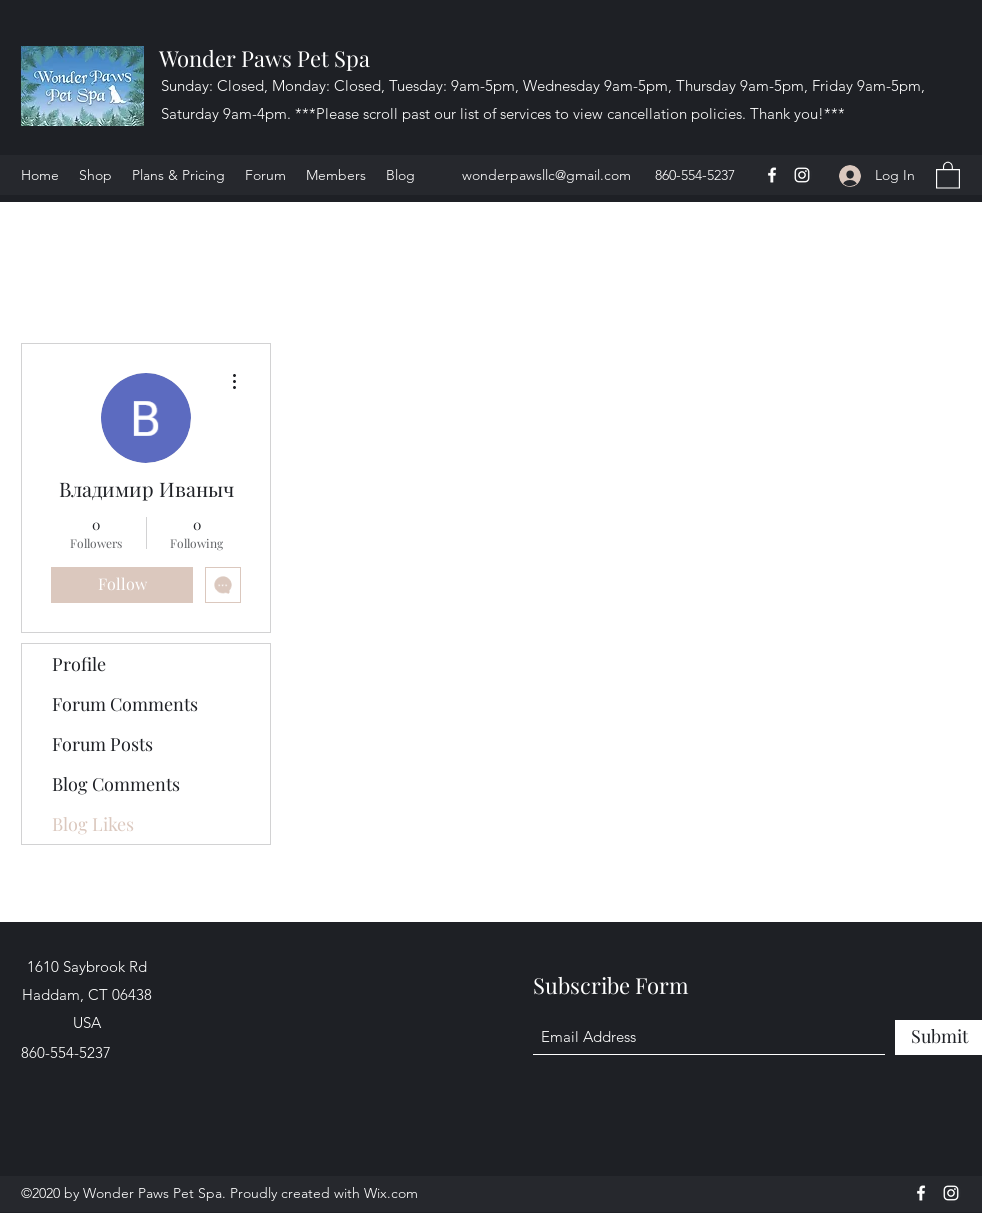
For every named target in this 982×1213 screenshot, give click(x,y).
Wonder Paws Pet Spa (264, 58)
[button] (948, 174)
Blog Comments (116, 784)
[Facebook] (772, 175)
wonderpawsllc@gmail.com (546, 175)
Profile (79, 664)
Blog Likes (93, 824)
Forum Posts (102, 744)
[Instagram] (802, 175)
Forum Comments (125, 704)
